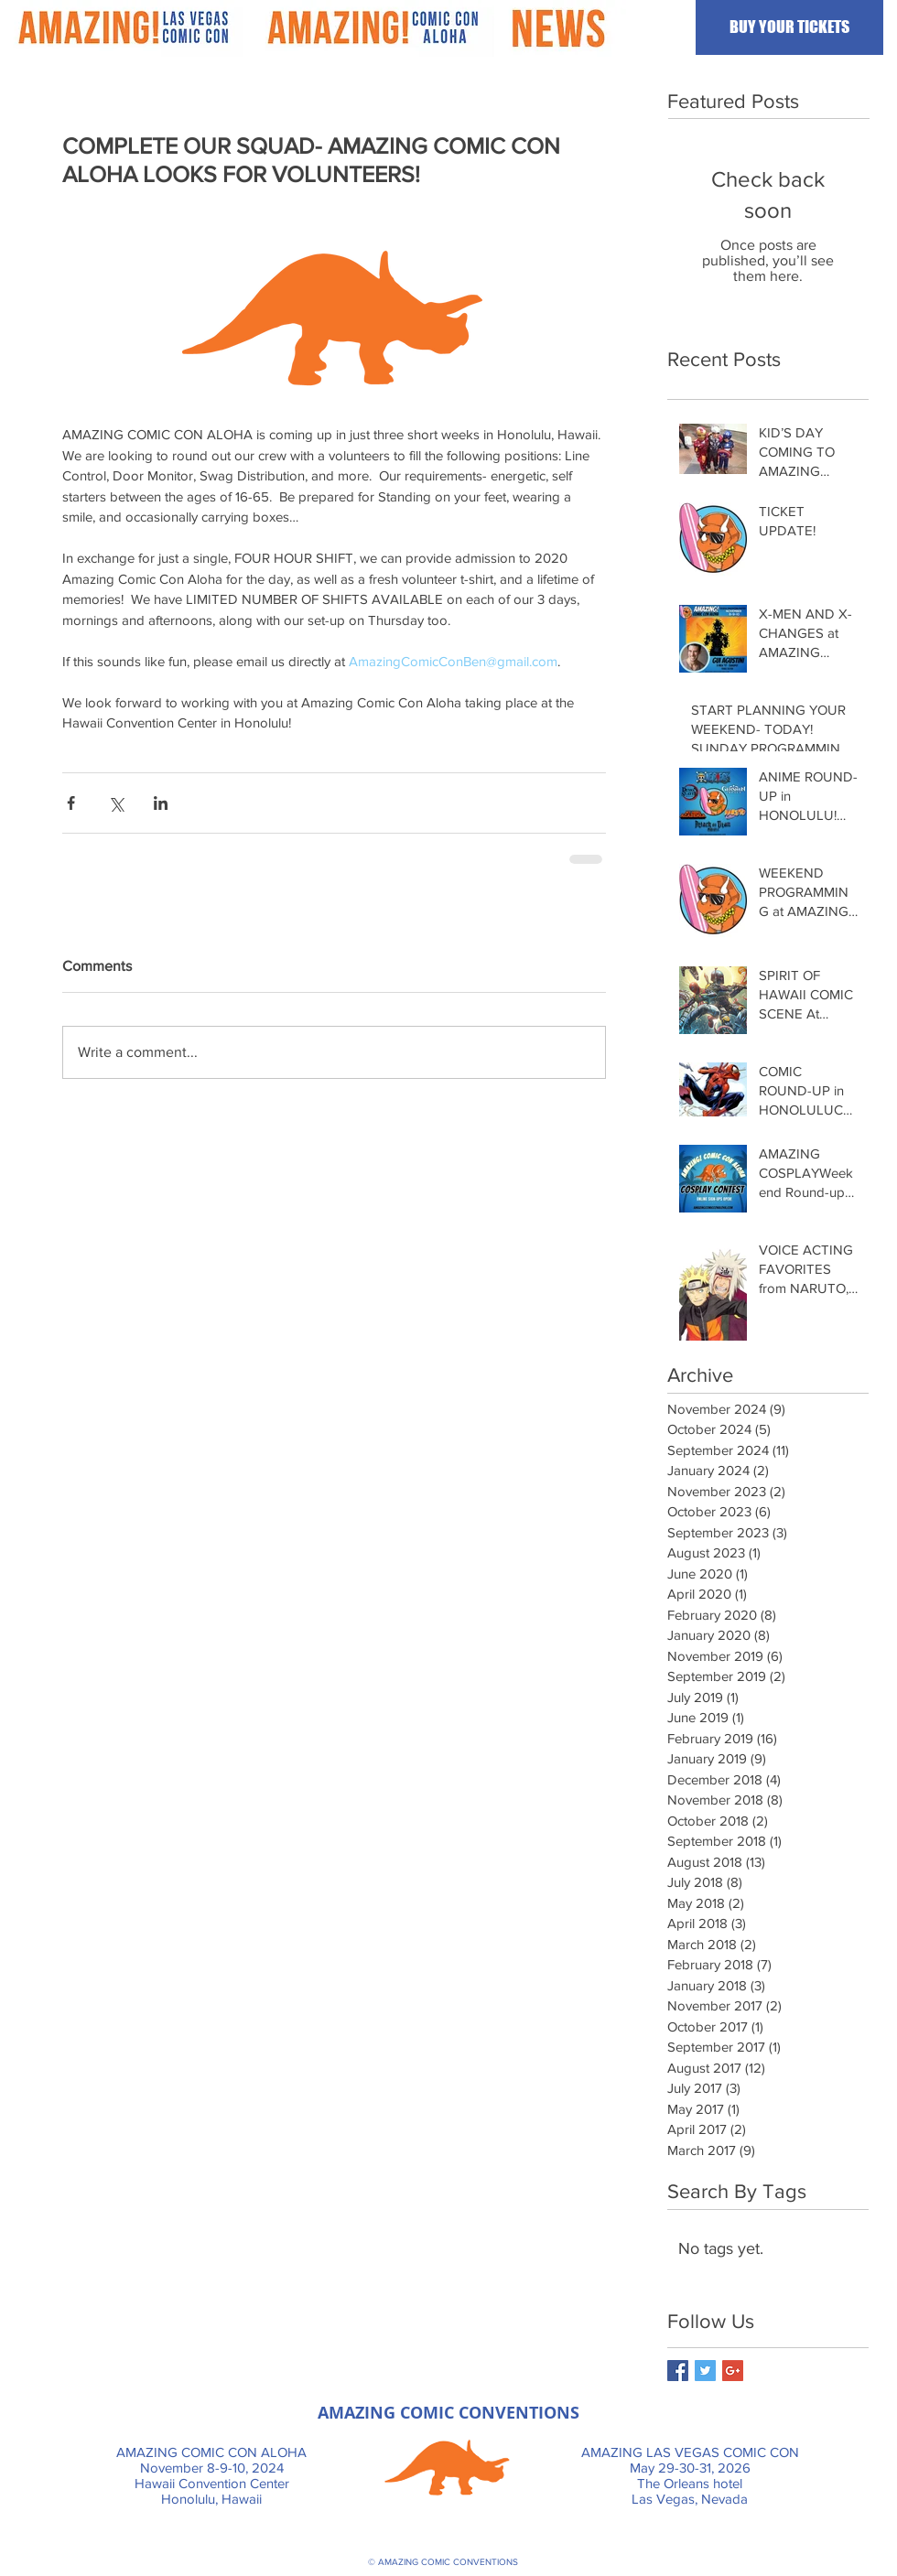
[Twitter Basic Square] (705, 2370)
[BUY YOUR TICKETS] (789, 27)
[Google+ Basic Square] (732, 2370)
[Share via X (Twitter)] (115, 803)
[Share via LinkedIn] (160, 803)
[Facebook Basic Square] (677, 2370)
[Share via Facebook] (71, 803)
